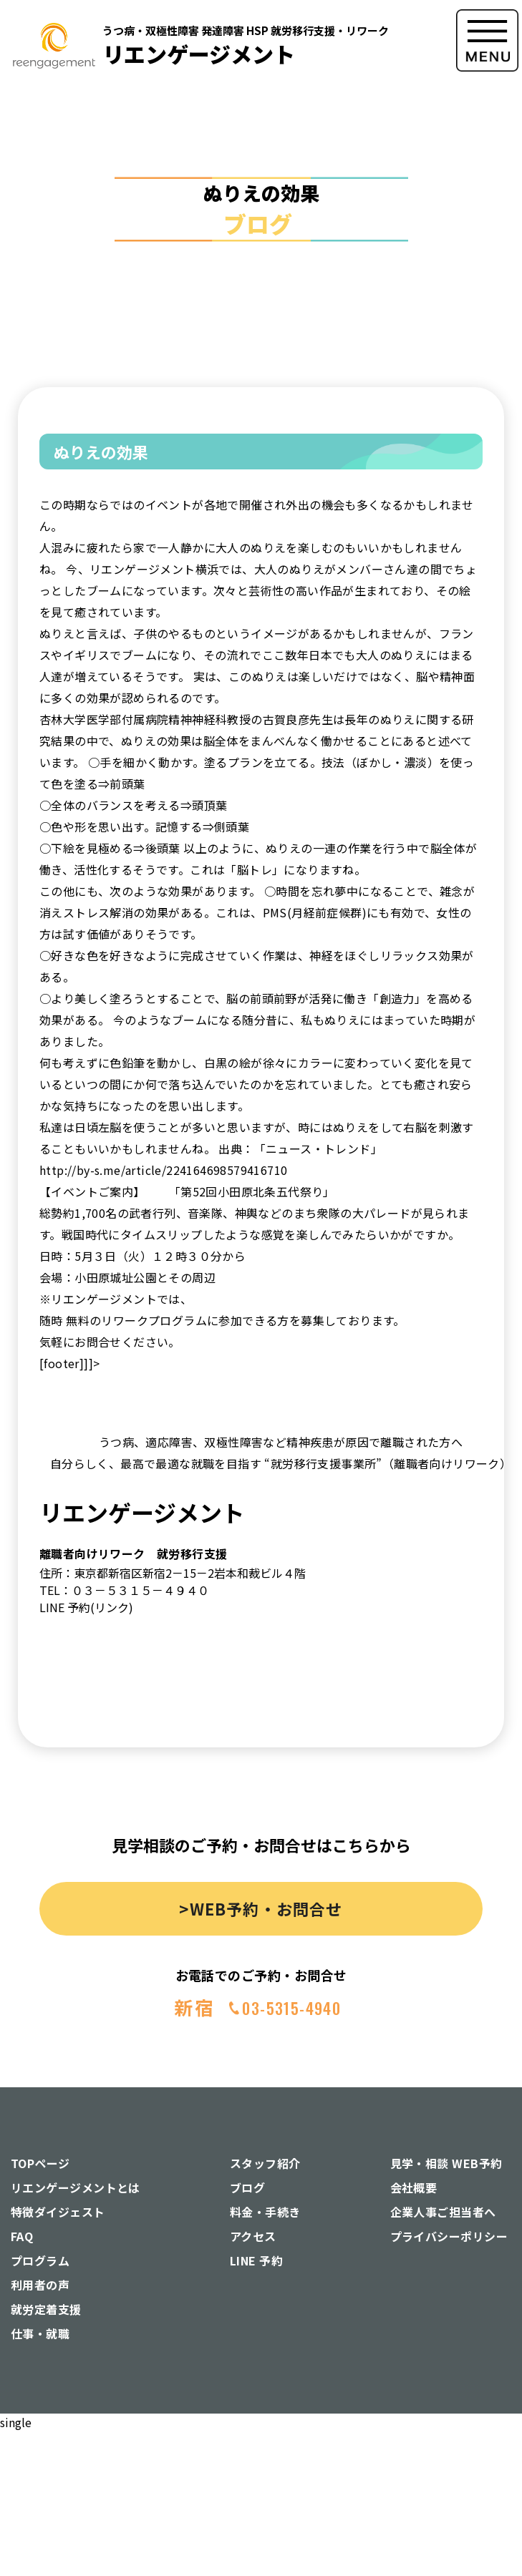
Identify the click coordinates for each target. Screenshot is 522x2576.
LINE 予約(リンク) (86, 1607)
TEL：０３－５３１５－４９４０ (124, 1590)
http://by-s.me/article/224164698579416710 (163, 1170)
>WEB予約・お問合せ (260, 1908)
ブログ (247, 2187)
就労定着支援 (46, 2309)
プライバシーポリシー (449, 2236)
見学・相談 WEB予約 (446, 2163)
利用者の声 (40, 2284)
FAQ (22, 2236)
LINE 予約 (256, 2260)
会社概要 (414, 2187)
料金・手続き (265, 2211)
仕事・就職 (40, 2333)
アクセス (253, 2236)
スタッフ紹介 (265, 2163)
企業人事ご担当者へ (443, 2211)
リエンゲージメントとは (75, 2187)
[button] (487, 163)
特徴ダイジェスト (58, 2211)
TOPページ (40, 2163)
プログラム (40, 2260)
